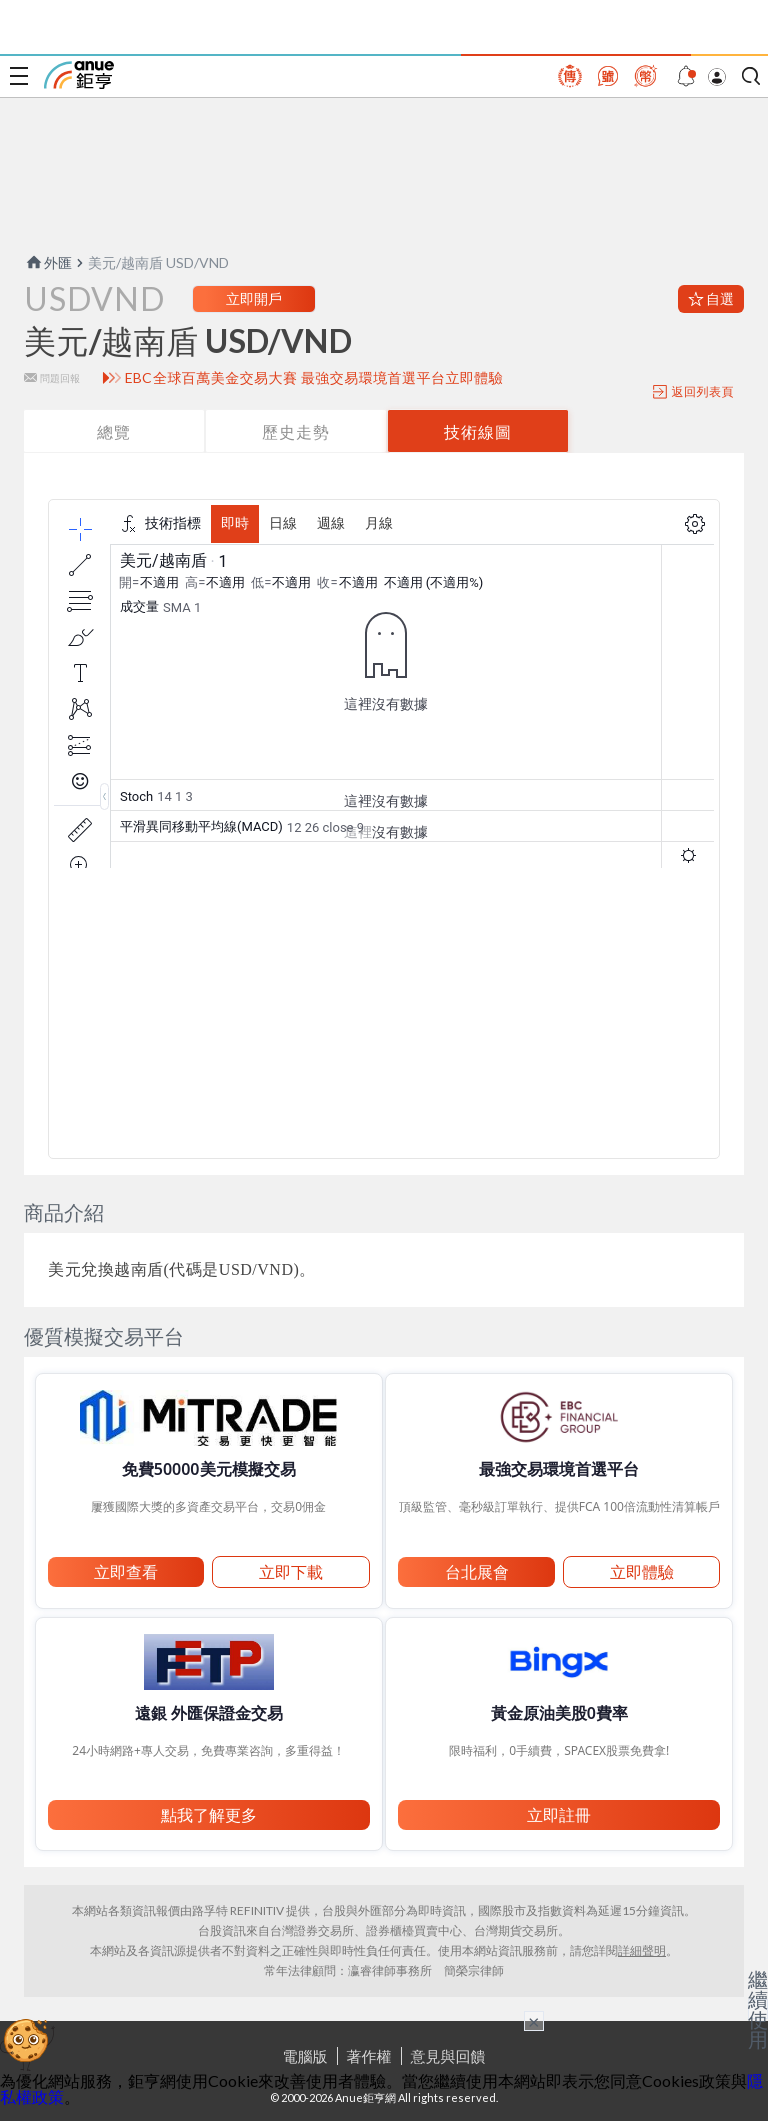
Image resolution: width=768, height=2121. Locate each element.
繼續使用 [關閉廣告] (758, 2009)
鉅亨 (79, 75)
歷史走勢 (296, 431)
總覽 (114, 431)
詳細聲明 (642, 1950)
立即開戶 (254, 298)
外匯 (48, 262)
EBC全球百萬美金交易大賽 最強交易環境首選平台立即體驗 (314, 378)
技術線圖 (478, 431)
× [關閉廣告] (534, 2021)
